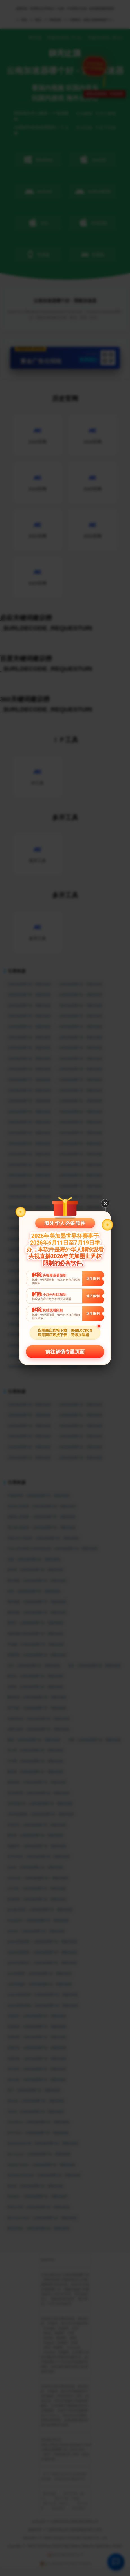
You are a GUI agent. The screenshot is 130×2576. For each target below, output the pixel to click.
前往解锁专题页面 (65, 1352)
